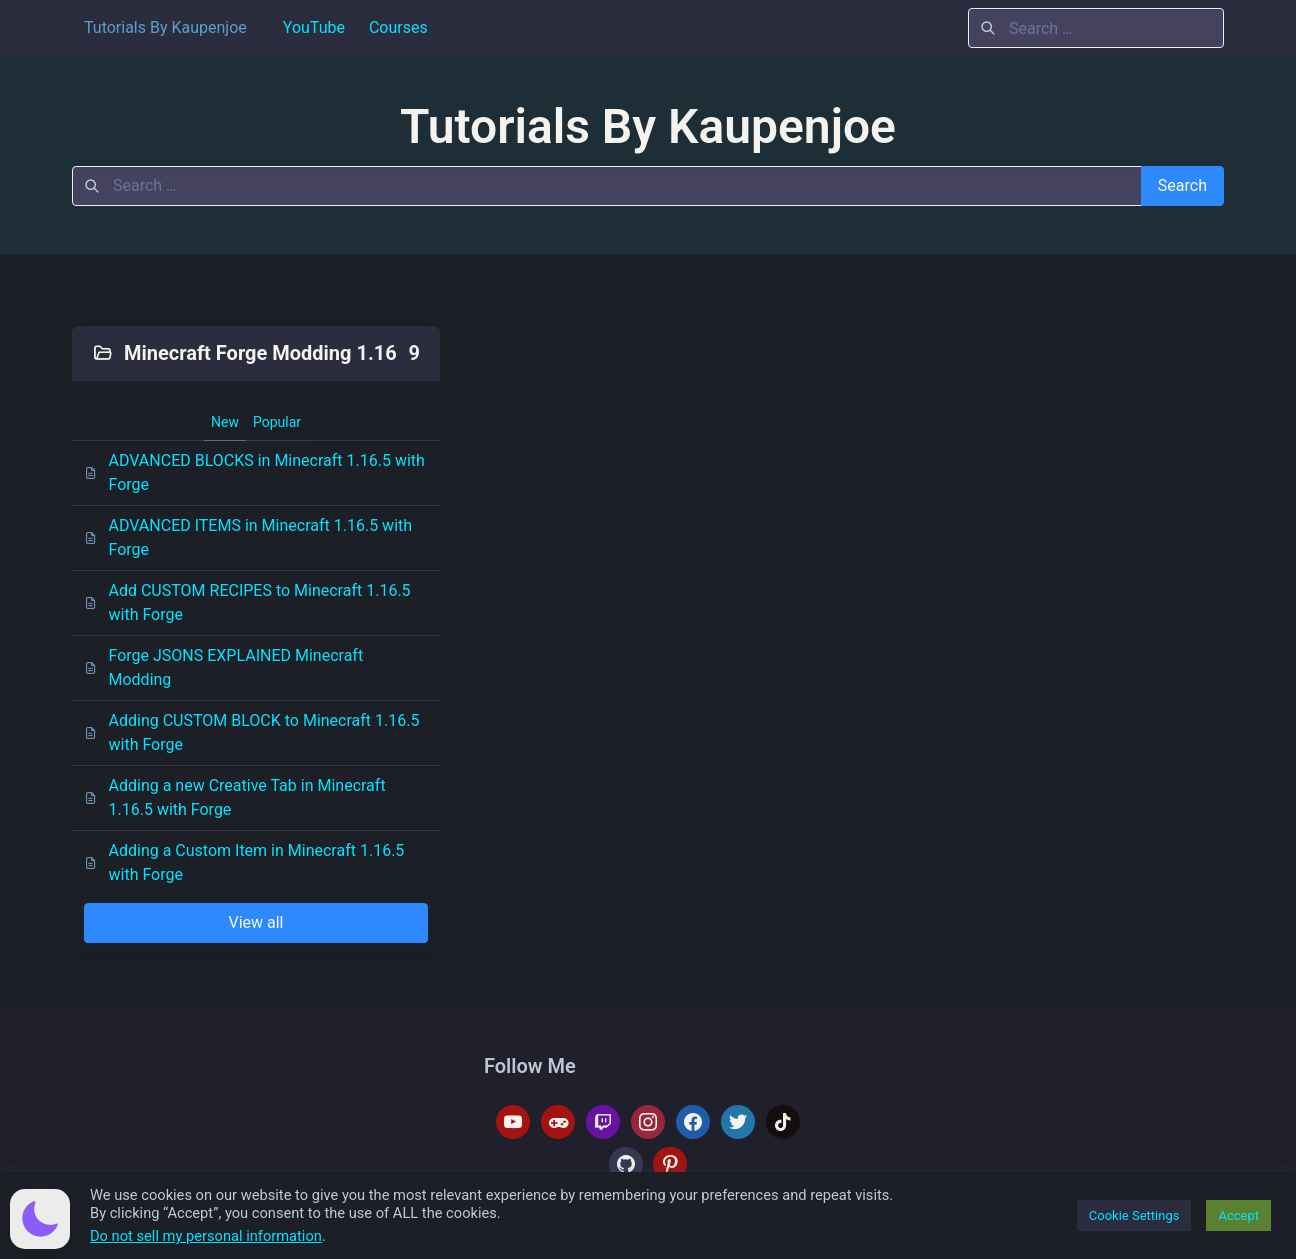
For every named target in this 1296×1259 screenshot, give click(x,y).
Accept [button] (1238, 1215)
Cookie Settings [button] (1134, 1215)
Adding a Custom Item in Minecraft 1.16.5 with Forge (244, 862)
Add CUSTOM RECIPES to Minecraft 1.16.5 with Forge (247, 602)
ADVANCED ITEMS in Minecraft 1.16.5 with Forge (248, 537)
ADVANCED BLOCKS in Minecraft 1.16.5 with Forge (254, 472)
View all (255, 922)
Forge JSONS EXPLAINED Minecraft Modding (223, 667)
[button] (40, 1219)
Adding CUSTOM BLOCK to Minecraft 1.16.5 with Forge (251, 732)
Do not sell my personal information (206, 1236)
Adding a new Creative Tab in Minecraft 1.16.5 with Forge (235, 797)
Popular (277, 422)
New (225, 422)
